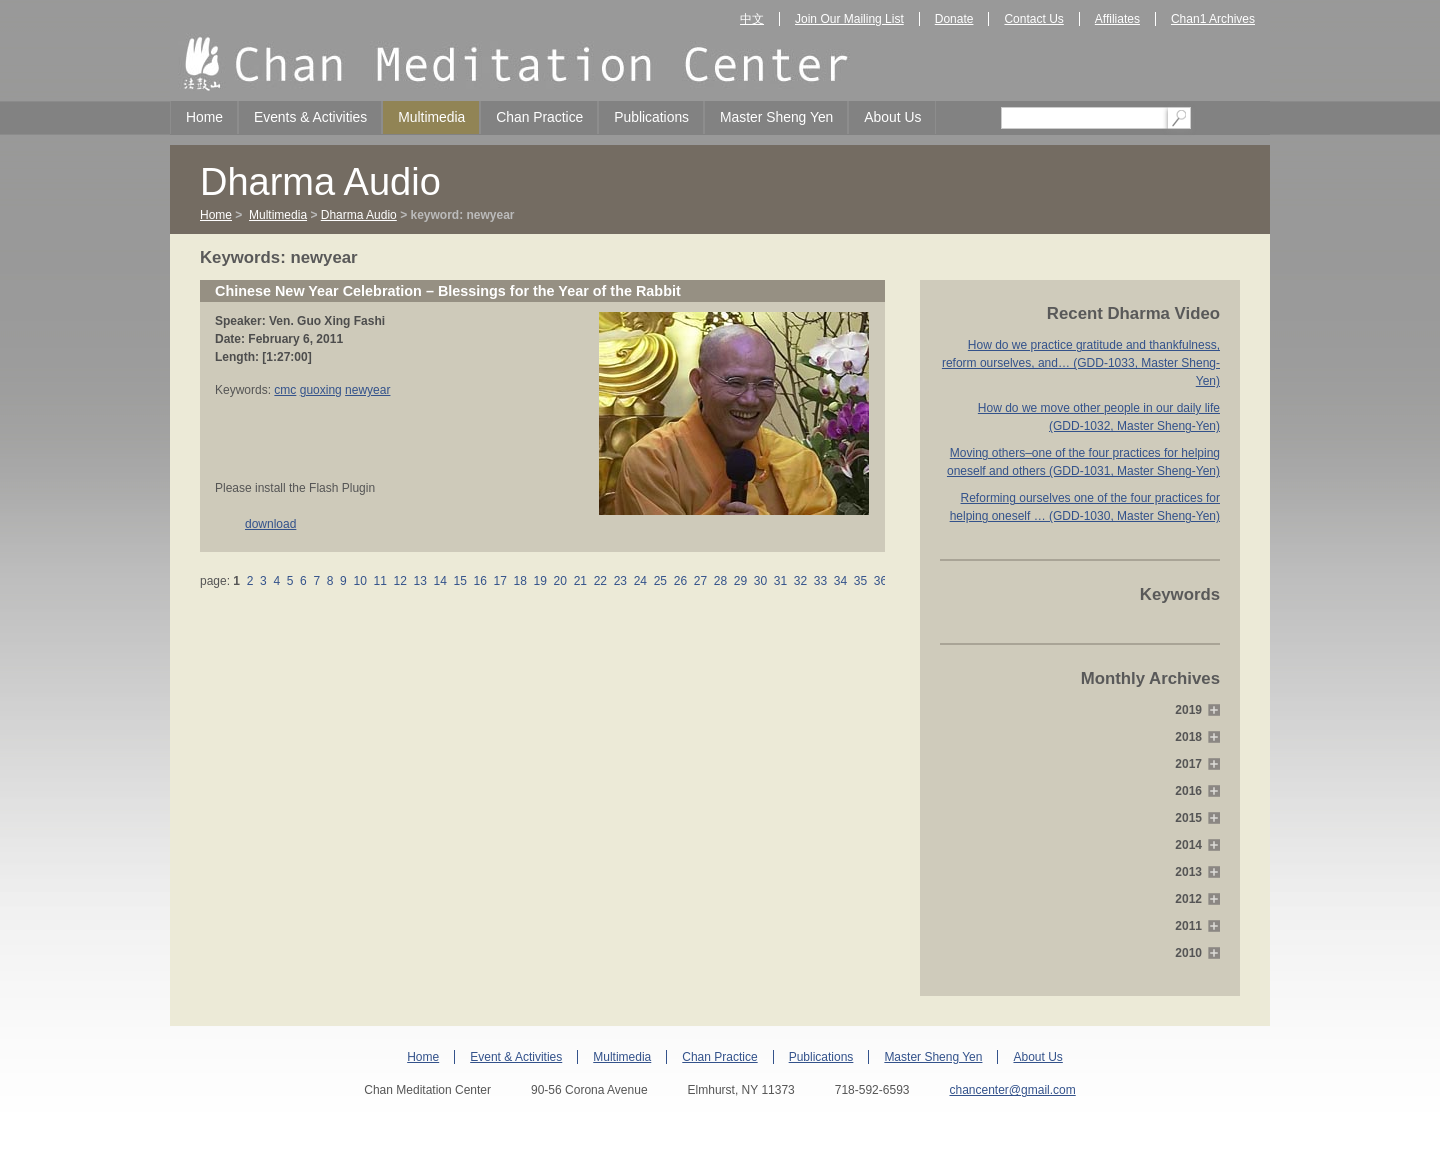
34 (841, 581)
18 (520, 581)
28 (720, 581)
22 (600, 581)
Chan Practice (539, 117)
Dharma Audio (359, 215)
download (270, 524)
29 (740, 581)
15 (460, 581)
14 (440, 581)
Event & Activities (516, 1057)
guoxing (321, 390)
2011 (1188, 926)
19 (540, 581)
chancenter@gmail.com (1012, 1090)
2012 (1188, 899)
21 (580, 581)
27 (700, 581)
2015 (1188, 818)
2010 (1188, 953)
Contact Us (1033, 19)
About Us (892, 117)
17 (500, 581)
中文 (752, 19)
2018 (1188, 737)
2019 (1188, 710)
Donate (954, 19)
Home (204, 117)
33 (820, 581)
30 (760, 581)
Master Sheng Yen (776, 117)
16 (480, 581)
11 (380, 581)
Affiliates (1117, 19)
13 (420, 581)
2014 (1188, 845)
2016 (1188, 791)
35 (861, 581)
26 (680, 581)
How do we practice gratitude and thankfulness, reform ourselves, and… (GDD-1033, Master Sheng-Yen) (1081, 363)
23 (620, 581)
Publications (651, 117)
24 (640, 581)
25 (660, 581)
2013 (1188, 872)
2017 (1188, 764)
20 (560, 581)
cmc (285, 390)
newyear (367, 390)
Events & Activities (310, 117)
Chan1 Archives (1213, 19)
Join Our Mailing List (849, 19)
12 (400, 581)
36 (881, 581)
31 (780, 581)
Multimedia (431, 117)
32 (800, 581)
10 (360, 581)
